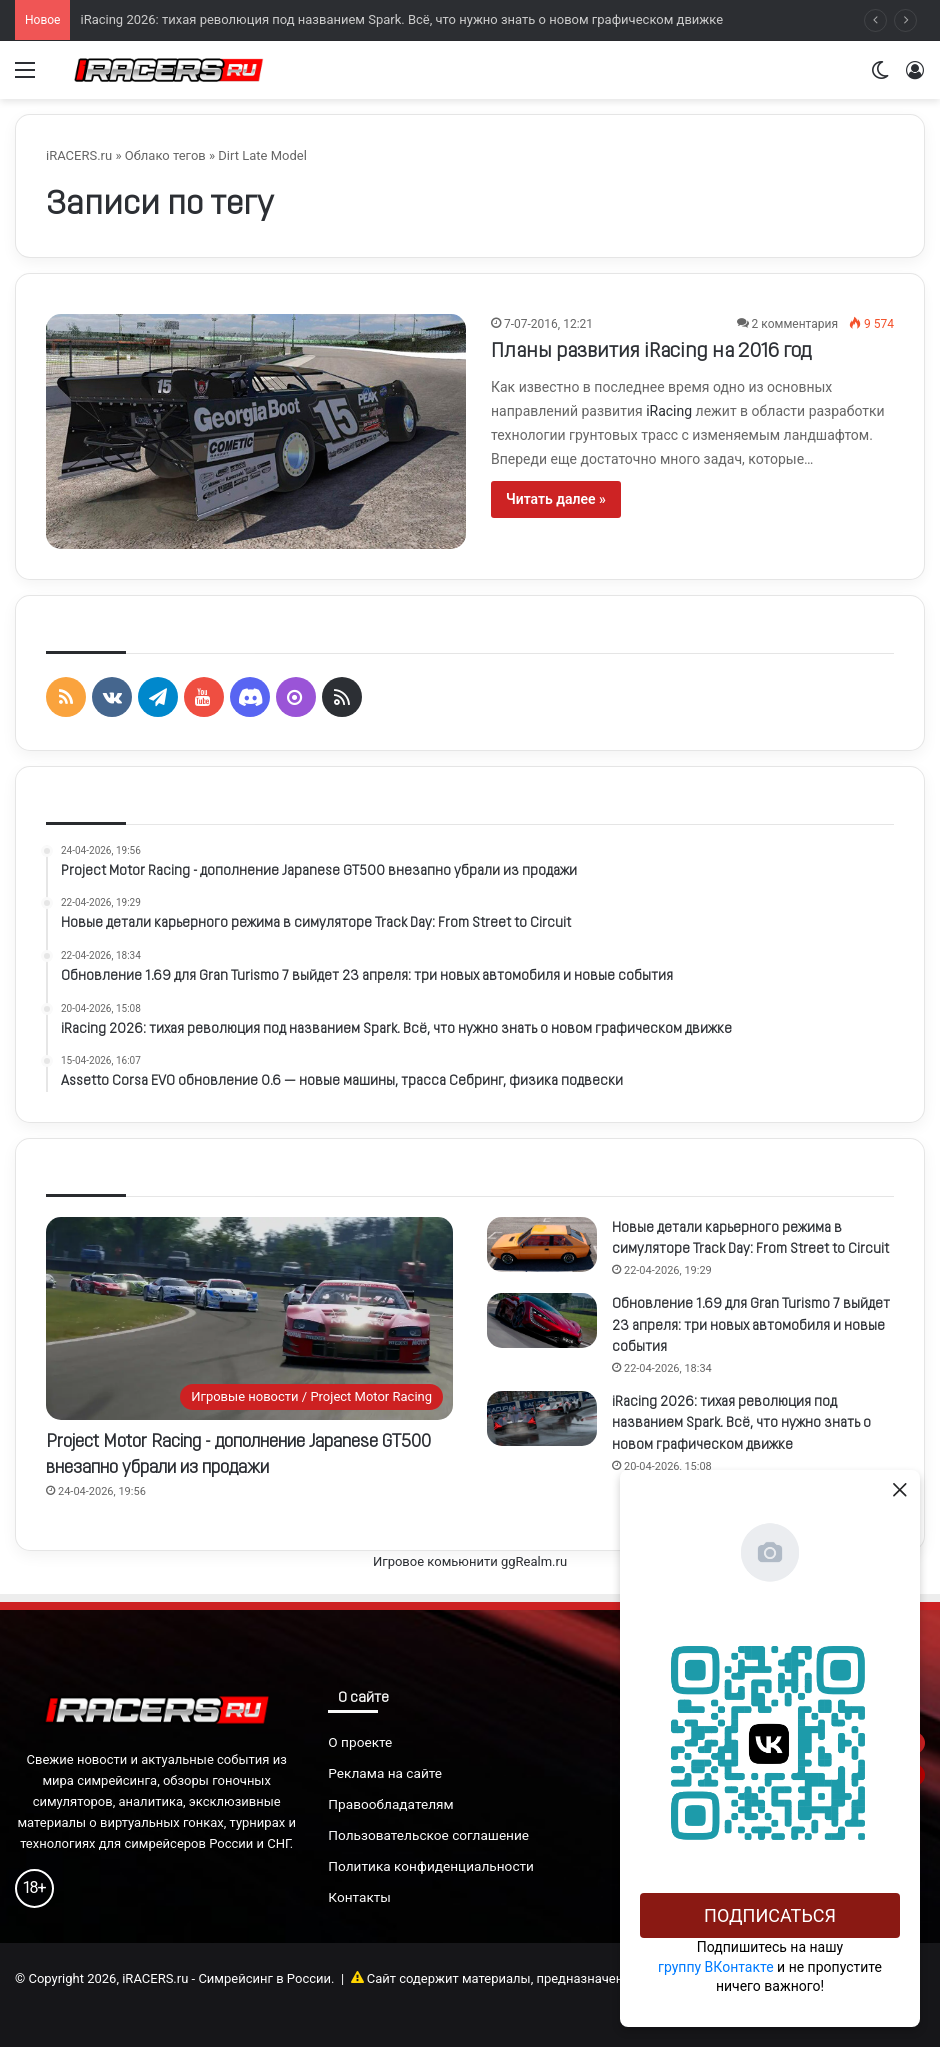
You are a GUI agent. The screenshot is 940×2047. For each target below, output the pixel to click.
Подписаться (770, 1915)
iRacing (669, 411)
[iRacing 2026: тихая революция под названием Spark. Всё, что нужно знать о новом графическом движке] (542, 1418)
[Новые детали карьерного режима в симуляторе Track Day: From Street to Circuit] (542, 1244)
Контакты (359, 1897)
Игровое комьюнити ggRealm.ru (470, 1561)
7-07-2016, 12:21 (548, 324)
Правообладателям (390, 1804)
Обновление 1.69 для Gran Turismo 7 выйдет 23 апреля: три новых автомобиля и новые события (751, 1326)
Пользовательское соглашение (428, 1835)
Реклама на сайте (385, 1773)
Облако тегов (165, 155)
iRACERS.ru (79, 155)
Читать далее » (556, 499)
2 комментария (795, 324)
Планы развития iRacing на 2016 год (651, 352)
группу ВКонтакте (716, 1967)
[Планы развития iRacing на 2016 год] (256, 431)
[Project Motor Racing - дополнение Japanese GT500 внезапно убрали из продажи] (249, 1319)
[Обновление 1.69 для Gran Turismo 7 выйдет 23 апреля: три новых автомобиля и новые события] (542, 1320)
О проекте (360, 1742)
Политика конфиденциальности (431, 1866)
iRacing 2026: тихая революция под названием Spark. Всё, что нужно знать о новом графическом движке (401, 19)
